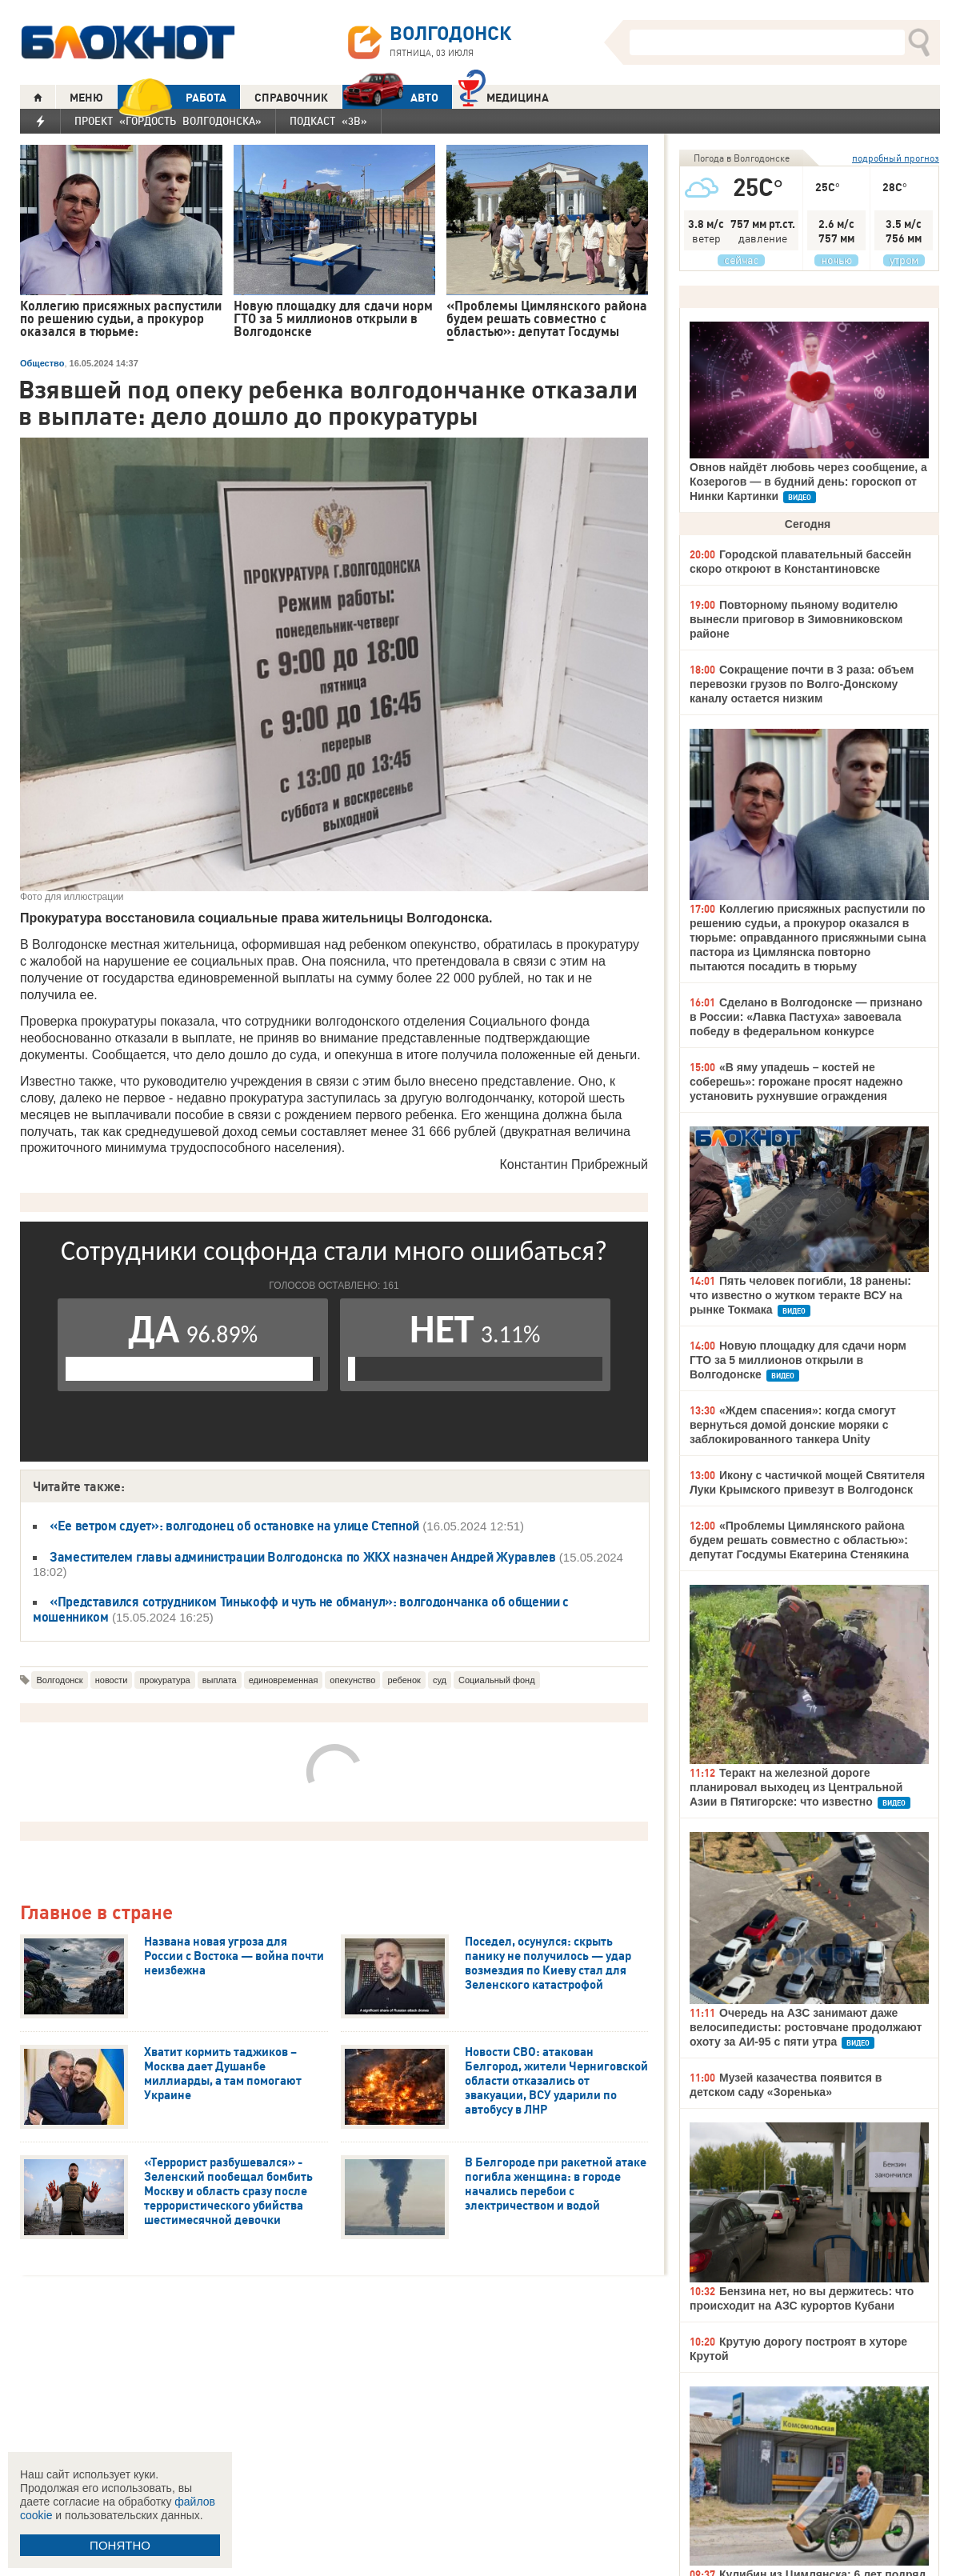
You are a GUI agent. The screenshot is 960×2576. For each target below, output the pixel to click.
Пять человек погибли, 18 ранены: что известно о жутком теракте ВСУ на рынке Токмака (800, 1295)
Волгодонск (59, 1680)
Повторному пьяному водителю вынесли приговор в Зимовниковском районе (796, 619)
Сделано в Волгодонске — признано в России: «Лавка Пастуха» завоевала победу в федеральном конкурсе (806, 1017)
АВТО (390, 97)
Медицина (503, 95)
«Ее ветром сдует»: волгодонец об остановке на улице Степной (234, 1526)
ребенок (403, 1680)
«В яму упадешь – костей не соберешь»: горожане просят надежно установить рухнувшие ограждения (796, 1081)
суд (439, 1680)
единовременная (283, 1680)
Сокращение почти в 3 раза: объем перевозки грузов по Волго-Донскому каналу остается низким (802, 684)
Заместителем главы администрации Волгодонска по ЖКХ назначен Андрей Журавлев (303, 1557)
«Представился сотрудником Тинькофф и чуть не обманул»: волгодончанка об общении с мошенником (301, 1609)
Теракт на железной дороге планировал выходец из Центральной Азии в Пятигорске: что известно (796, 1787)
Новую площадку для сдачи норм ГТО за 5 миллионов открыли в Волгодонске (798, 1360)
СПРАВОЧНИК (291, 97)
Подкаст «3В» (328, 120)
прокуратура (164, 1680)
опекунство (352, 1680)
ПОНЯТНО (120, 2545)
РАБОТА (172, 97)
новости (111, 1680)
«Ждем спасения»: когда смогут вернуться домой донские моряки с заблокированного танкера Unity (793, 1425)
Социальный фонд (496, 1680)
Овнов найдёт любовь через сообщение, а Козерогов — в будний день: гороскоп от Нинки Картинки (808, 481)
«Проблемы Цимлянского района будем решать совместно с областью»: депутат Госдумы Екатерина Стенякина (799, 1540)
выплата (219, 1680)
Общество (42, 363)
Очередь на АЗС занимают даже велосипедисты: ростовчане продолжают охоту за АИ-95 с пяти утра (806, 2027)
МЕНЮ (86, 97)
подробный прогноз (895, 158)
